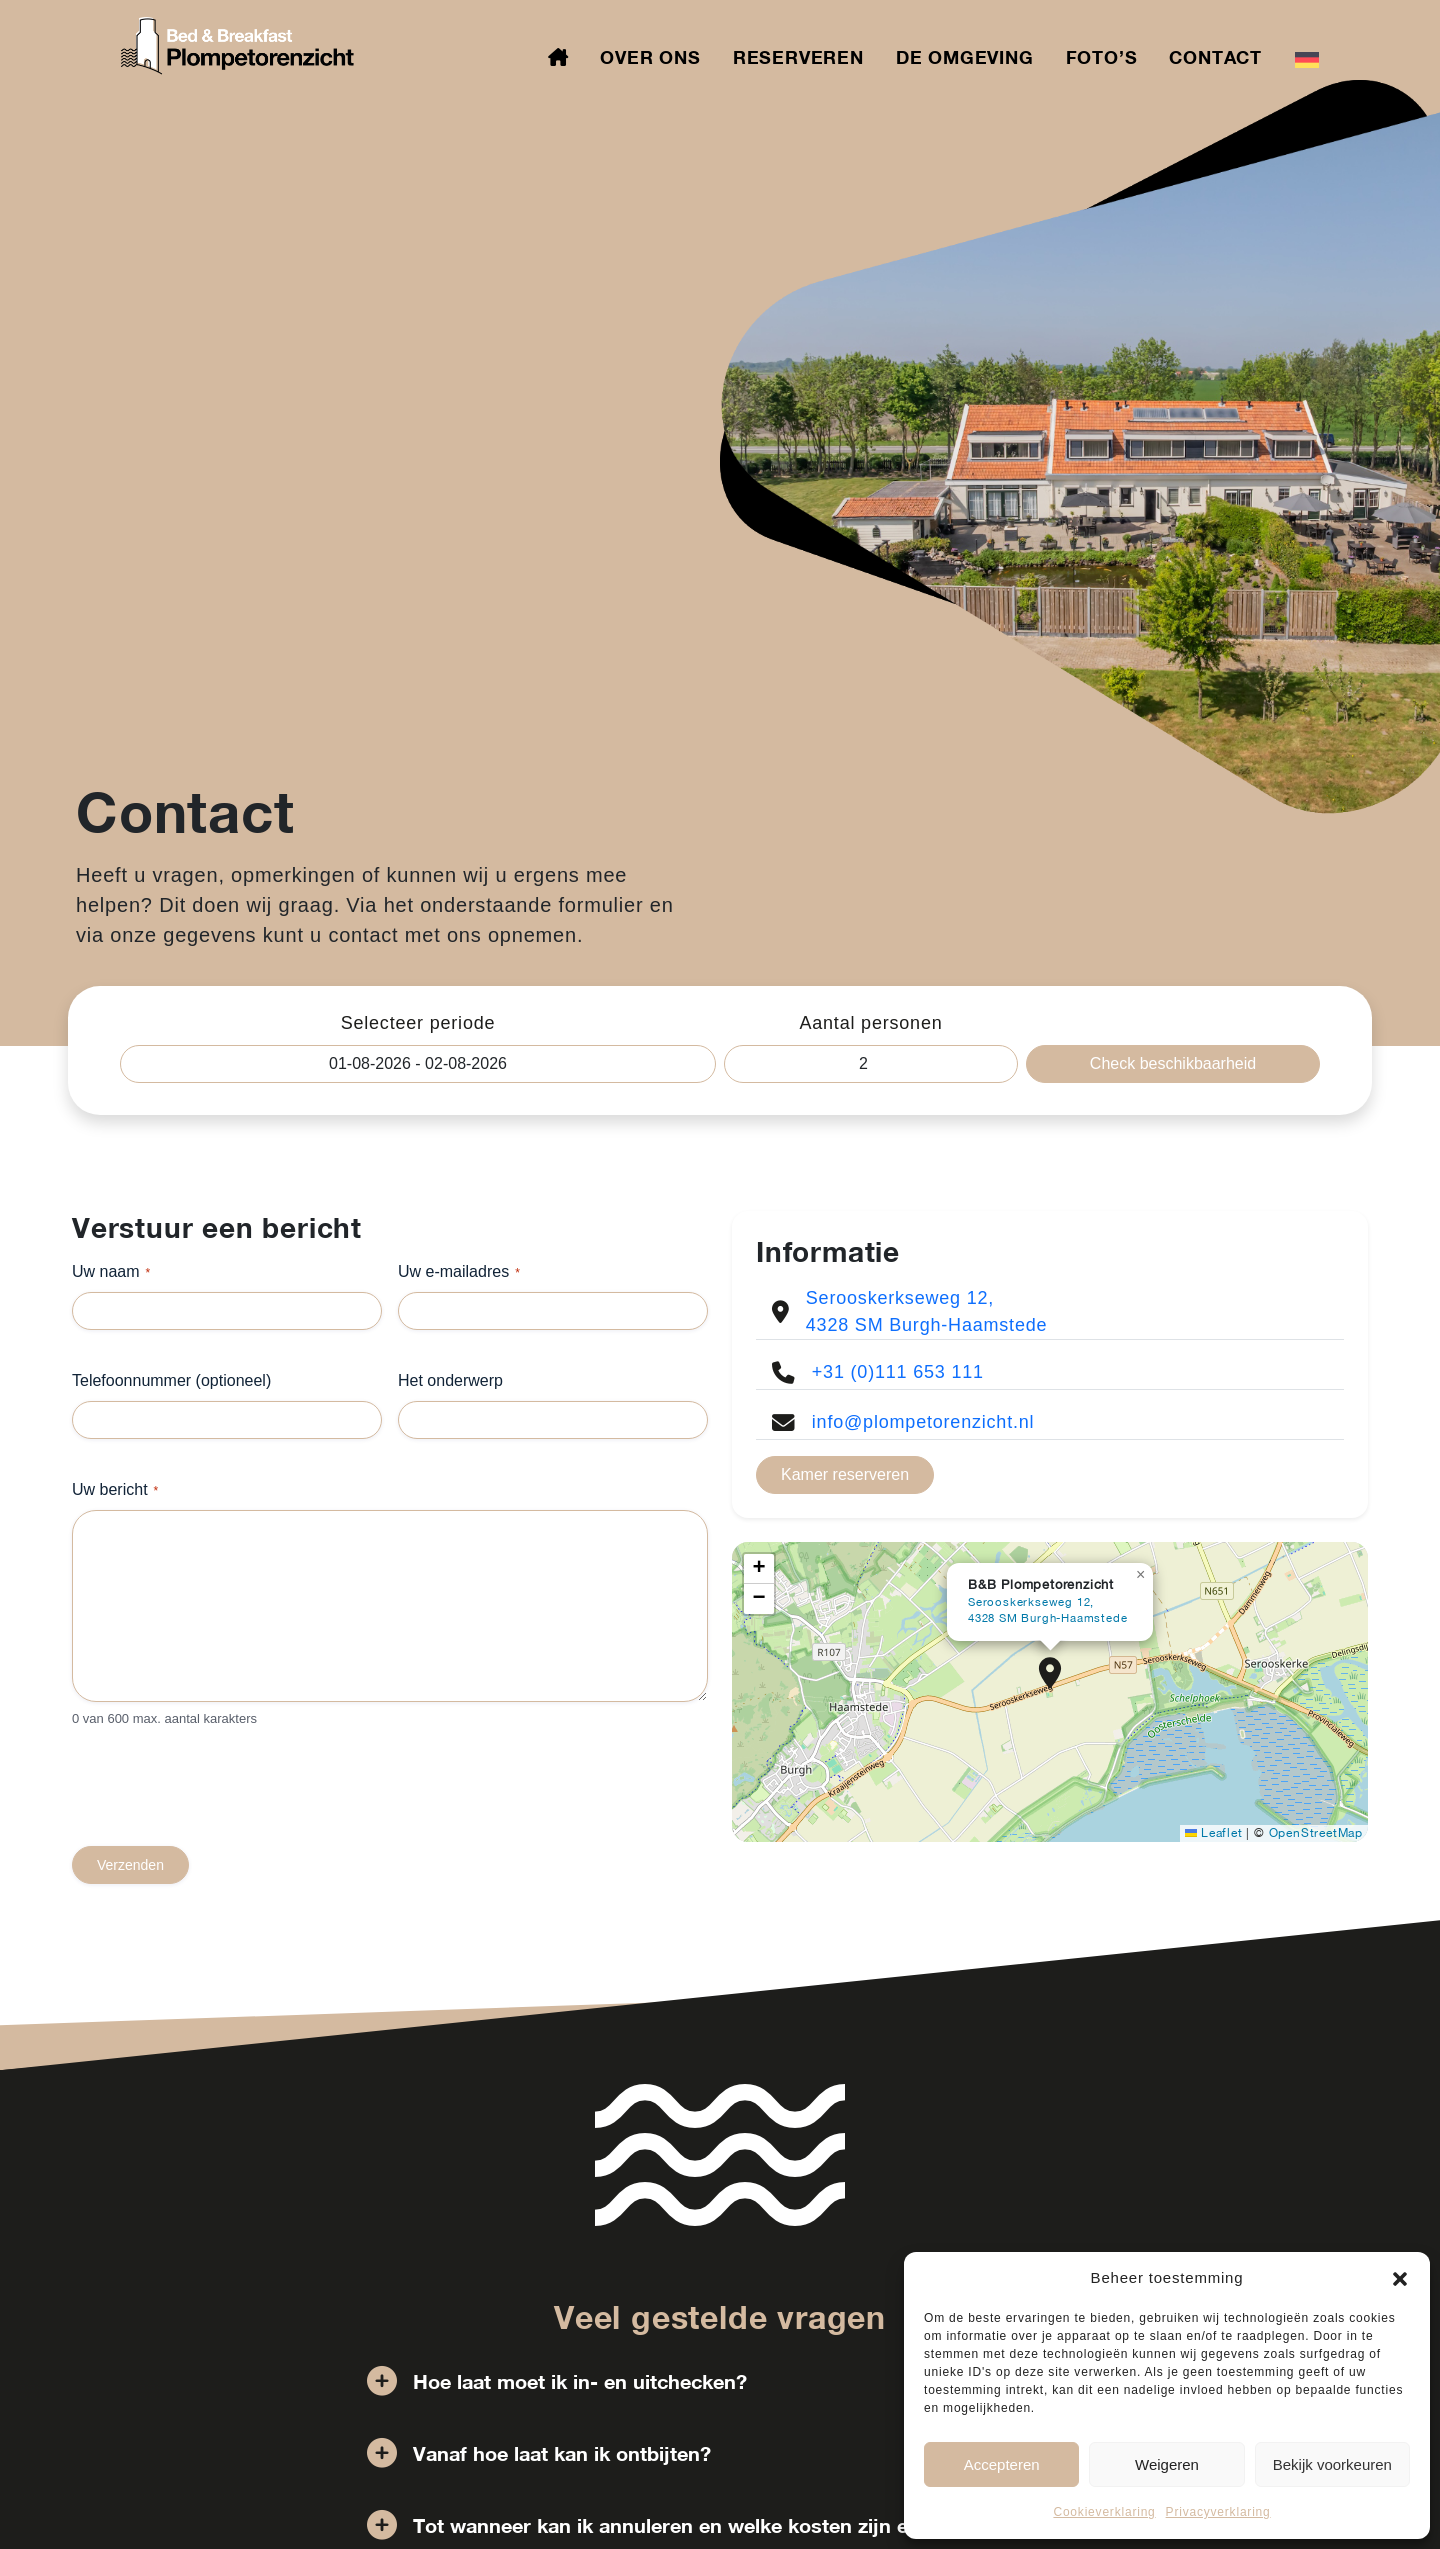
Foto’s (1102, 57)
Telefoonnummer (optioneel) (171, 1380)
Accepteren (1002, 2464)
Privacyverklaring (1218, 2512)
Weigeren (1167, 2464)
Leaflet (1213, 1833)
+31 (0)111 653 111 (898, 1372)
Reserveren (798, 57)
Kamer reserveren (845, 1474)
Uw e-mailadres (459, 1272)
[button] (1400, 2278)
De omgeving (965, 57)
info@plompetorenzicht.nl (923, 1422)
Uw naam (111, 1272)
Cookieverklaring (1104, 2512)
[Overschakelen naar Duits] (1307, 58)
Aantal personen (870, 1023)
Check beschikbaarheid (1173, 1063)
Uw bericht (115, 1490)
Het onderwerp (450, 1380)
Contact (1215, 57)
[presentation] (224, 1807)
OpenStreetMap (1316, 1833)
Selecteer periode (418, 1023)
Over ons (650, 57)
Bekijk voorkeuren (1332, 2464)
